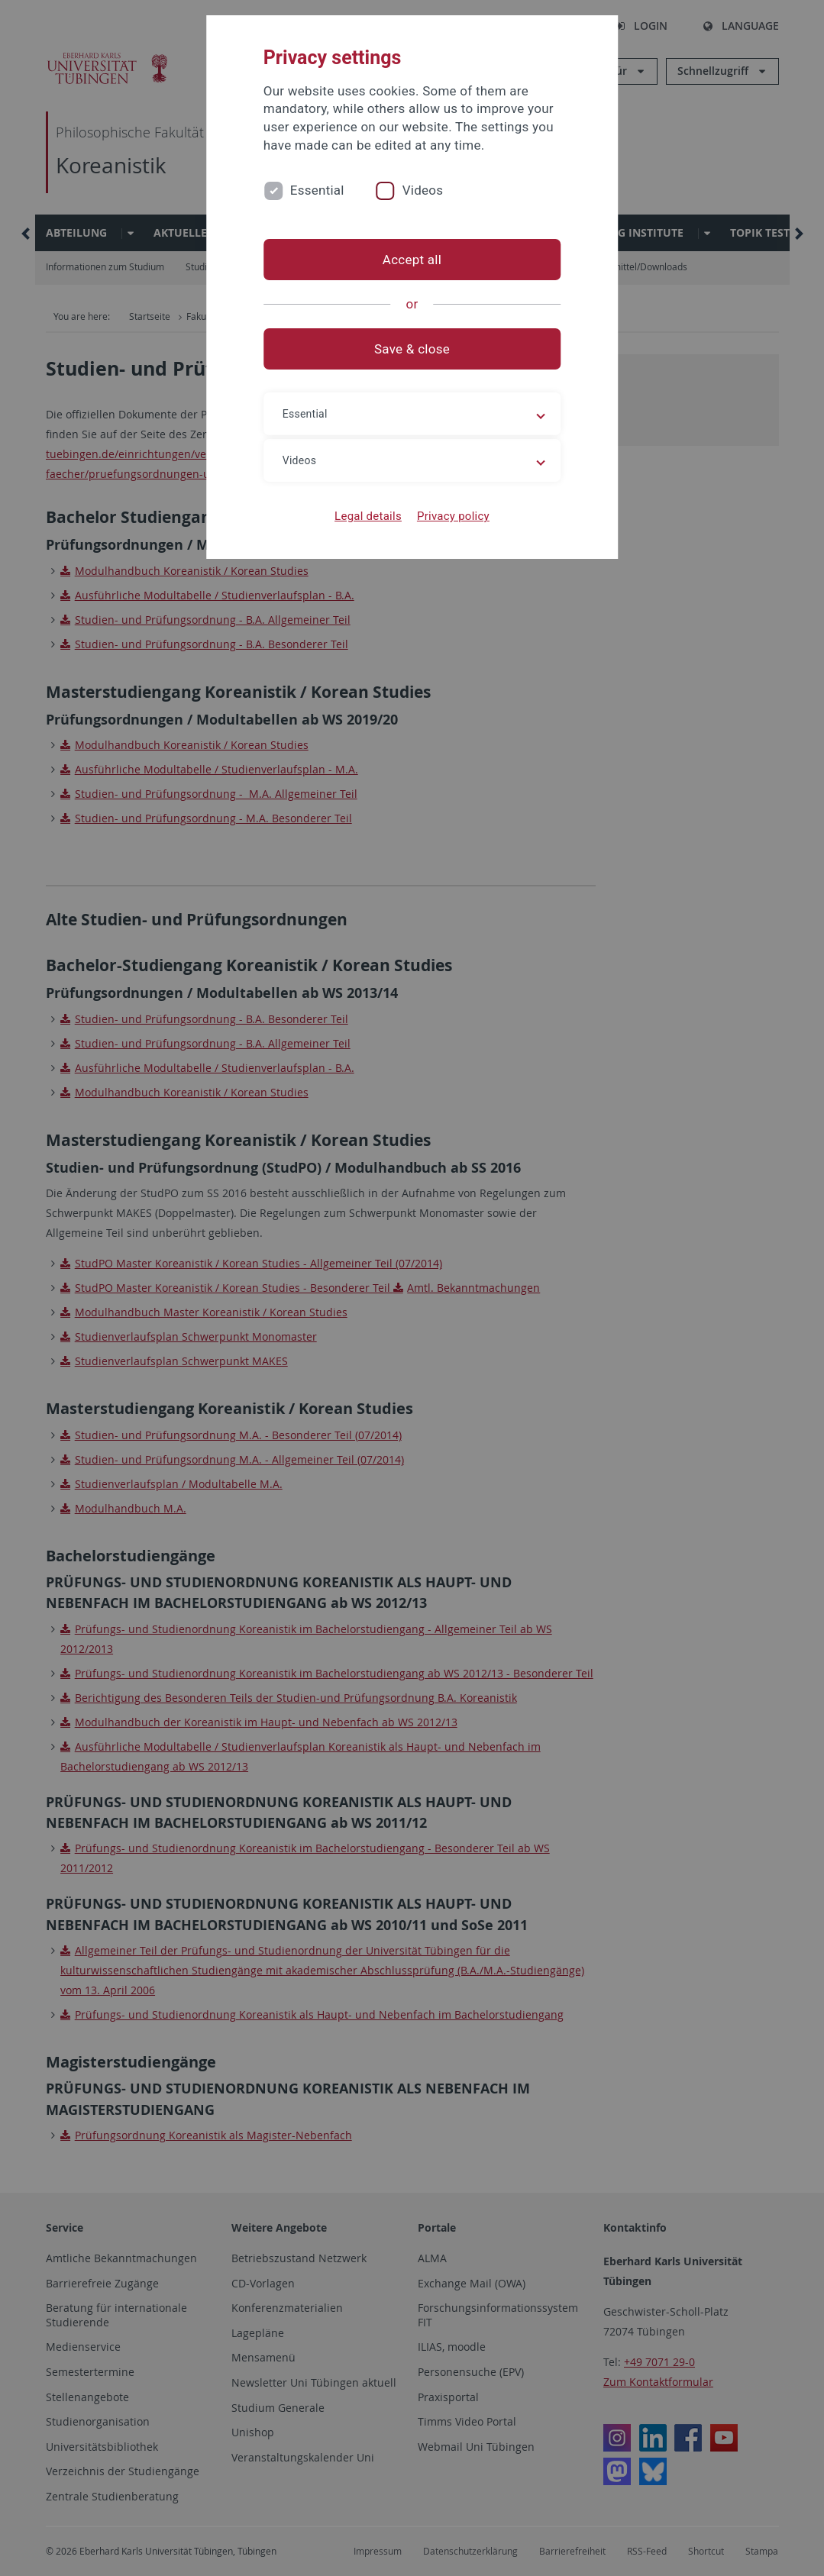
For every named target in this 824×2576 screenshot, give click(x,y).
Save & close (412, 349)
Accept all (412, 259)
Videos (423, 190)
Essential (317, 190)
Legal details (368, 516)
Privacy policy (453, 516)
